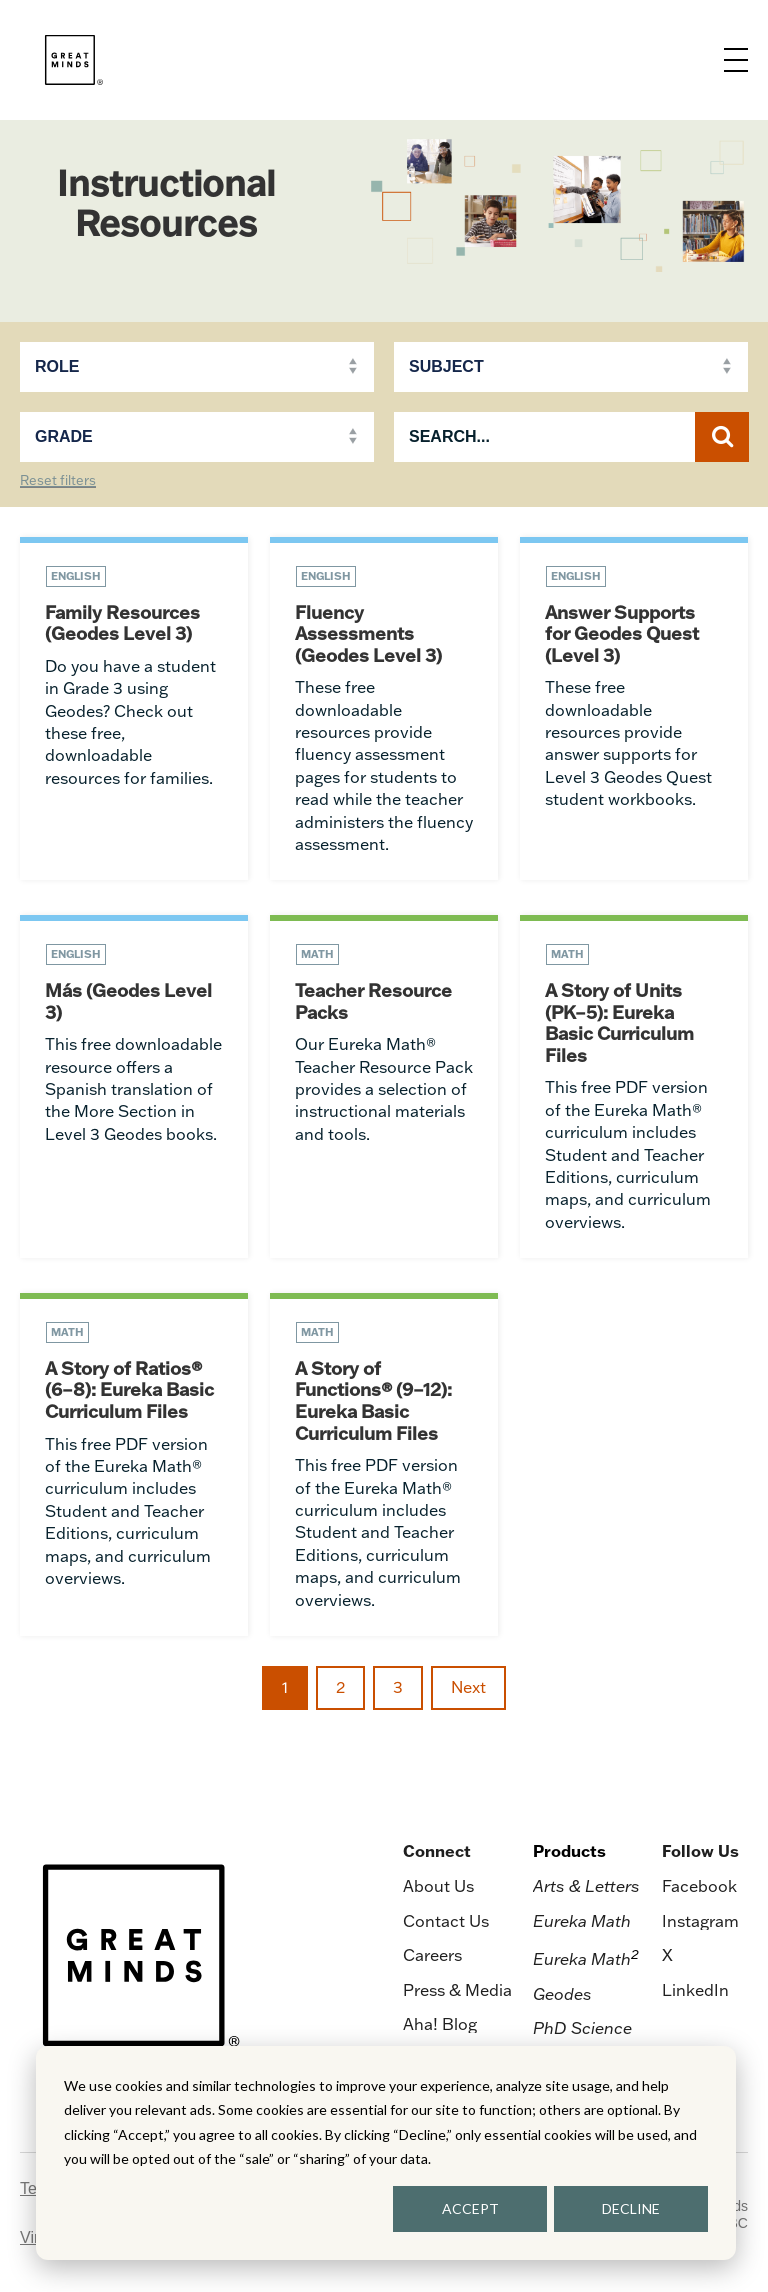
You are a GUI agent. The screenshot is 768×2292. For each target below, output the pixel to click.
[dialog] (386, 2153)
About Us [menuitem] (438, 1886)
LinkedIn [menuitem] (695, 1990)
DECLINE (631, 2208)
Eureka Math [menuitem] (582, 1921)
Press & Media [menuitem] (457, 1990)
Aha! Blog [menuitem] (440, 2024)
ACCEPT (470, 2208)
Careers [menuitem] (432, 1955)
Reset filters (58, 481)
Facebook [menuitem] (699, 1886)
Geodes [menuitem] (562, 1994)
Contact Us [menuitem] (446, 1921)
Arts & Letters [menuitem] (586, 1886)
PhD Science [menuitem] (582, 2028)
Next (468, 1687)
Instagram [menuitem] (700, 1921)
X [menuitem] (667, 1955)
